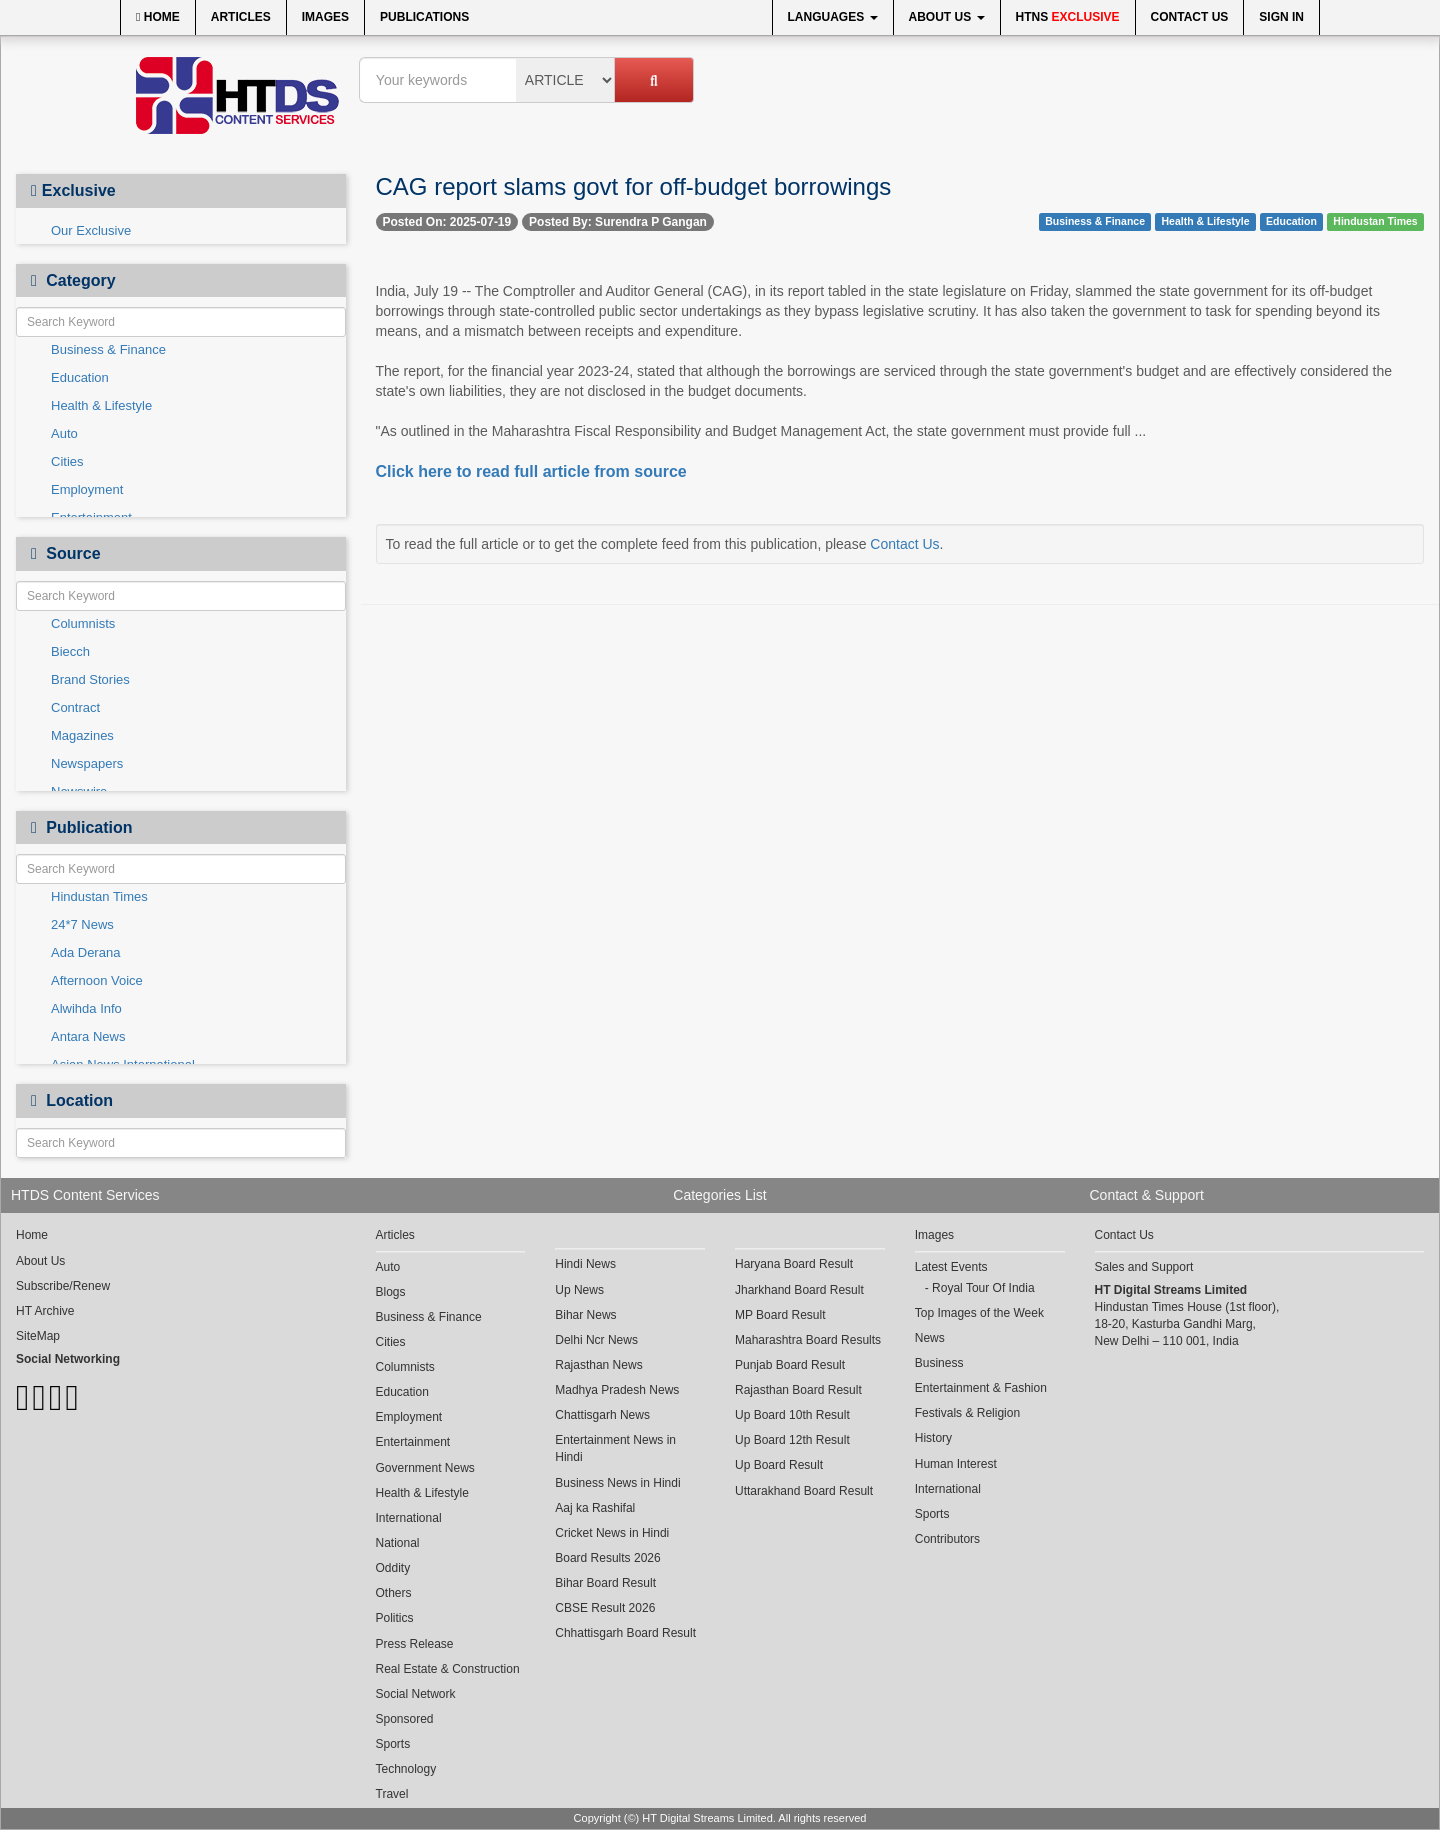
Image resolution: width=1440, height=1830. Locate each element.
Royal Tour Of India (983, 1288)
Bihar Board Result (605, 1583)
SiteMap (38, 1336)
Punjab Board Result (790, 1365)
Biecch (70, 651)
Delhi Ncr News (596, 1340)
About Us (947, 17)
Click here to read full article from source (531, 471)
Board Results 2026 (607, 1558)
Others (394, 1593)
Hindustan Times (99, 896)
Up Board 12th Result (792, 1440)
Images (325, 17)
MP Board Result (780, 1315)
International (409, 1518)
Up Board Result (779, 1465)
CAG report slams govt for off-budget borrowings (634, 186)
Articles (241, 17)
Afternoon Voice (97, 980)
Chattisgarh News (602, 1415)
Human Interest (956, 1464)
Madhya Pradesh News (617, 1390)
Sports (393, 1744)
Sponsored (405, 1719)
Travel (392, 1794)
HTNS (1068, 17)
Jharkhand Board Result (799, 1290)
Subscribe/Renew (63, 1286)
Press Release (415, 1644)
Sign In (1281, 17)
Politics (395, 1618)
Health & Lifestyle (101, 405)
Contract (75, 707)
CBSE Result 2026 (605, 1608)
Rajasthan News (598, 1365)
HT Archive (45, 1311)
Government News (425, 1468)
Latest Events (951, 1267)
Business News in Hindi (617, 1483)
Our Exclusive (91, 230)
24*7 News (82, 924)
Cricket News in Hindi (612, 1533)
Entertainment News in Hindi (615, 1448)
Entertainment (413, 1442)
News (930, 1338)
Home (158, 17)
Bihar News (585, 1315)
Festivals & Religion (967, 1413)
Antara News (88, 1036)
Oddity (393, 1568)
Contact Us (1190, 17)
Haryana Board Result (794, 1264)
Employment (87, 489)
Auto (64, 433)
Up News (579, 1290)
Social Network (416, 1694)
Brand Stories (90, 679)
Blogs (391, 1292)
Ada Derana (85, 952)
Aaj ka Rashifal (595, 1508)
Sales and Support (1144, 1267)
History (933, 1438)
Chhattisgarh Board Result (625, 1633)
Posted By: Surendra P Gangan (618, 222)
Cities (67, 461)
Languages (833, 17)
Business (939, 1363)
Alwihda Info (86, 1008)
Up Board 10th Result (792, 1415)
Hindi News (585, 1264)
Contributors (947, 1539)
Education (80, 377)
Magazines (82, 735)
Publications (424, 17)
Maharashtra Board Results (808, 1340)
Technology (406, 1769)
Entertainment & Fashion (981, 1388)
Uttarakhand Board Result (804, 1491)
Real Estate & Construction (448, 1669)
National (398, 1543)
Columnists (83, 623)
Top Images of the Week (979, 1313)
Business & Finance (108, 349)
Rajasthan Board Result (798, 1390)
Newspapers (87, 763)
